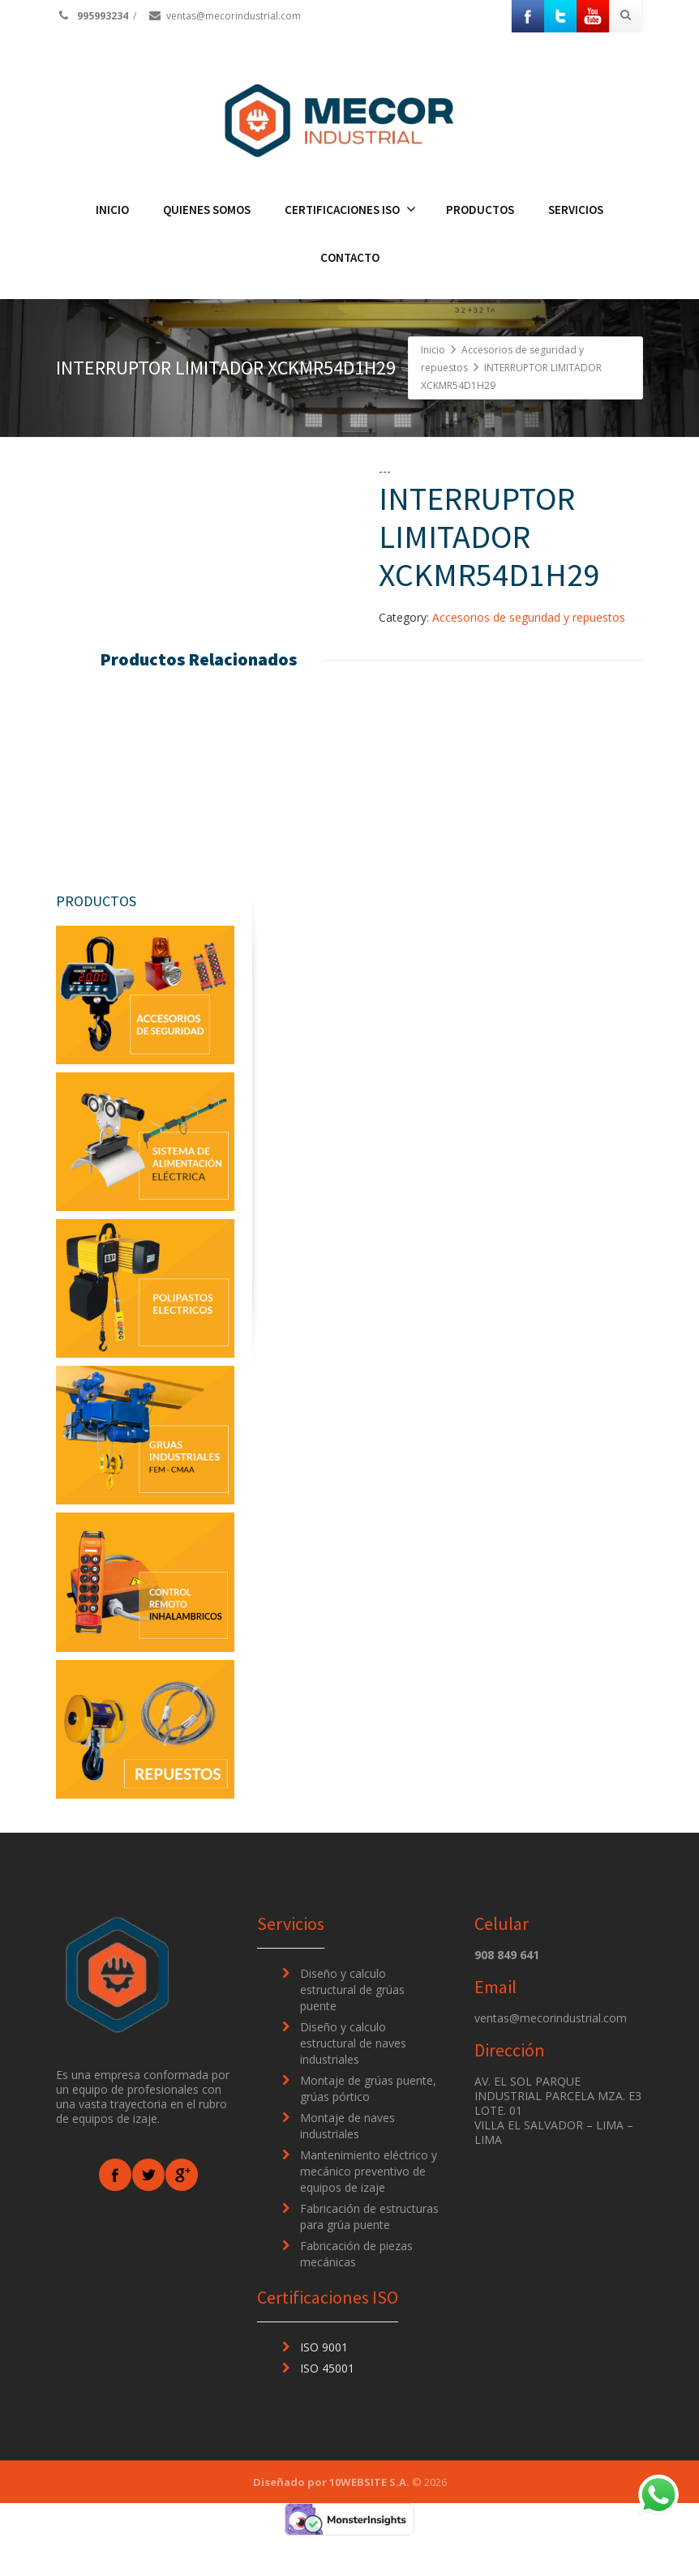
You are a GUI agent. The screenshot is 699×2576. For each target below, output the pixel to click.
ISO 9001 (324, 2387)
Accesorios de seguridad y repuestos (528, 617)
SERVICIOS (575, 209)
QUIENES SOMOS (207, 209)
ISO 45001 (327, 2408)
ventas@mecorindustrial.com (224, 16)
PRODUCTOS (480, 209)
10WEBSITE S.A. (369, 2522)
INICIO (112, 209)
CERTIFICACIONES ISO (350, 209)
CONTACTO (350, 257)
